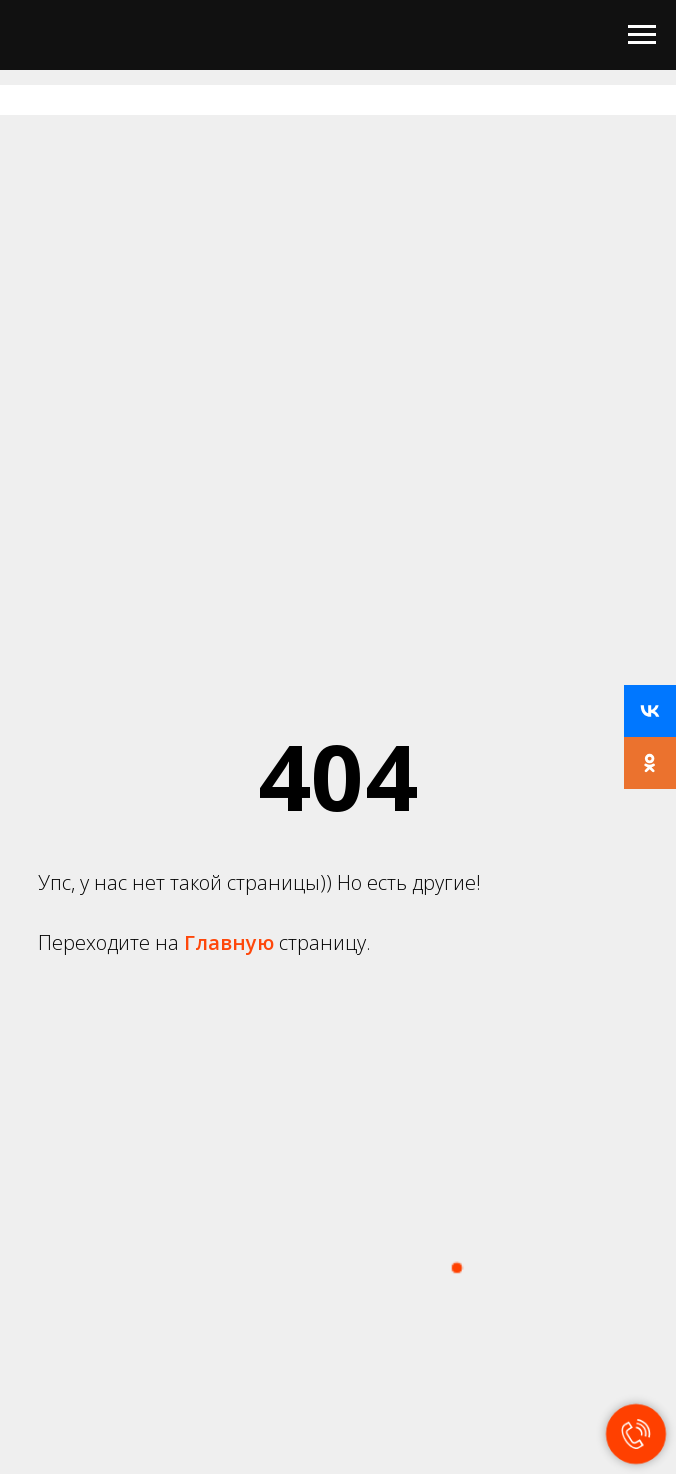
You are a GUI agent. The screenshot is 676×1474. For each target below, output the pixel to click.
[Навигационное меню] (642, 35)
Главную (231, 942)
